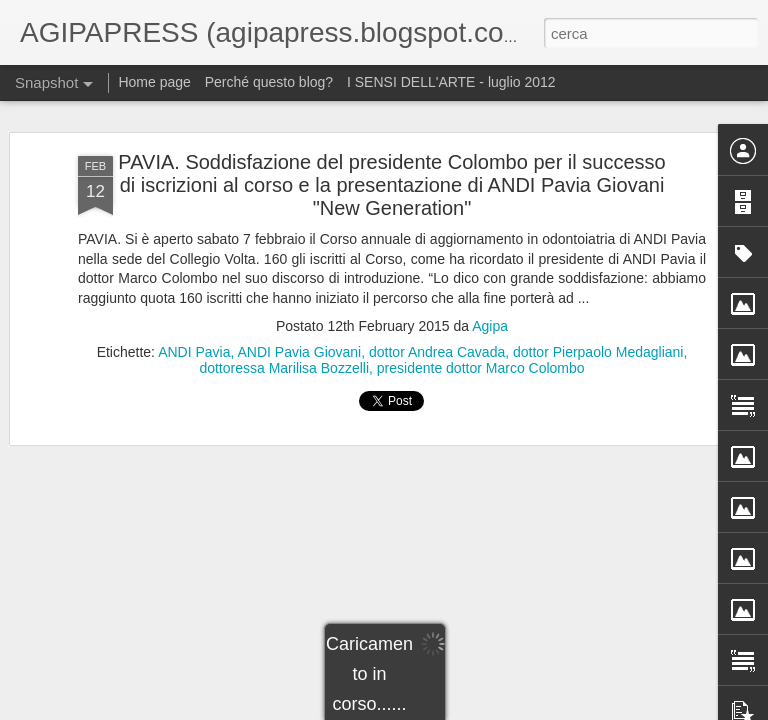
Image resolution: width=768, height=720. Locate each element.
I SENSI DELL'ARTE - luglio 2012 (451, 82)
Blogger (477, 709)
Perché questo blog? (271, 82)
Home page (154, 82)
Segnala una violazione (560, 709)
